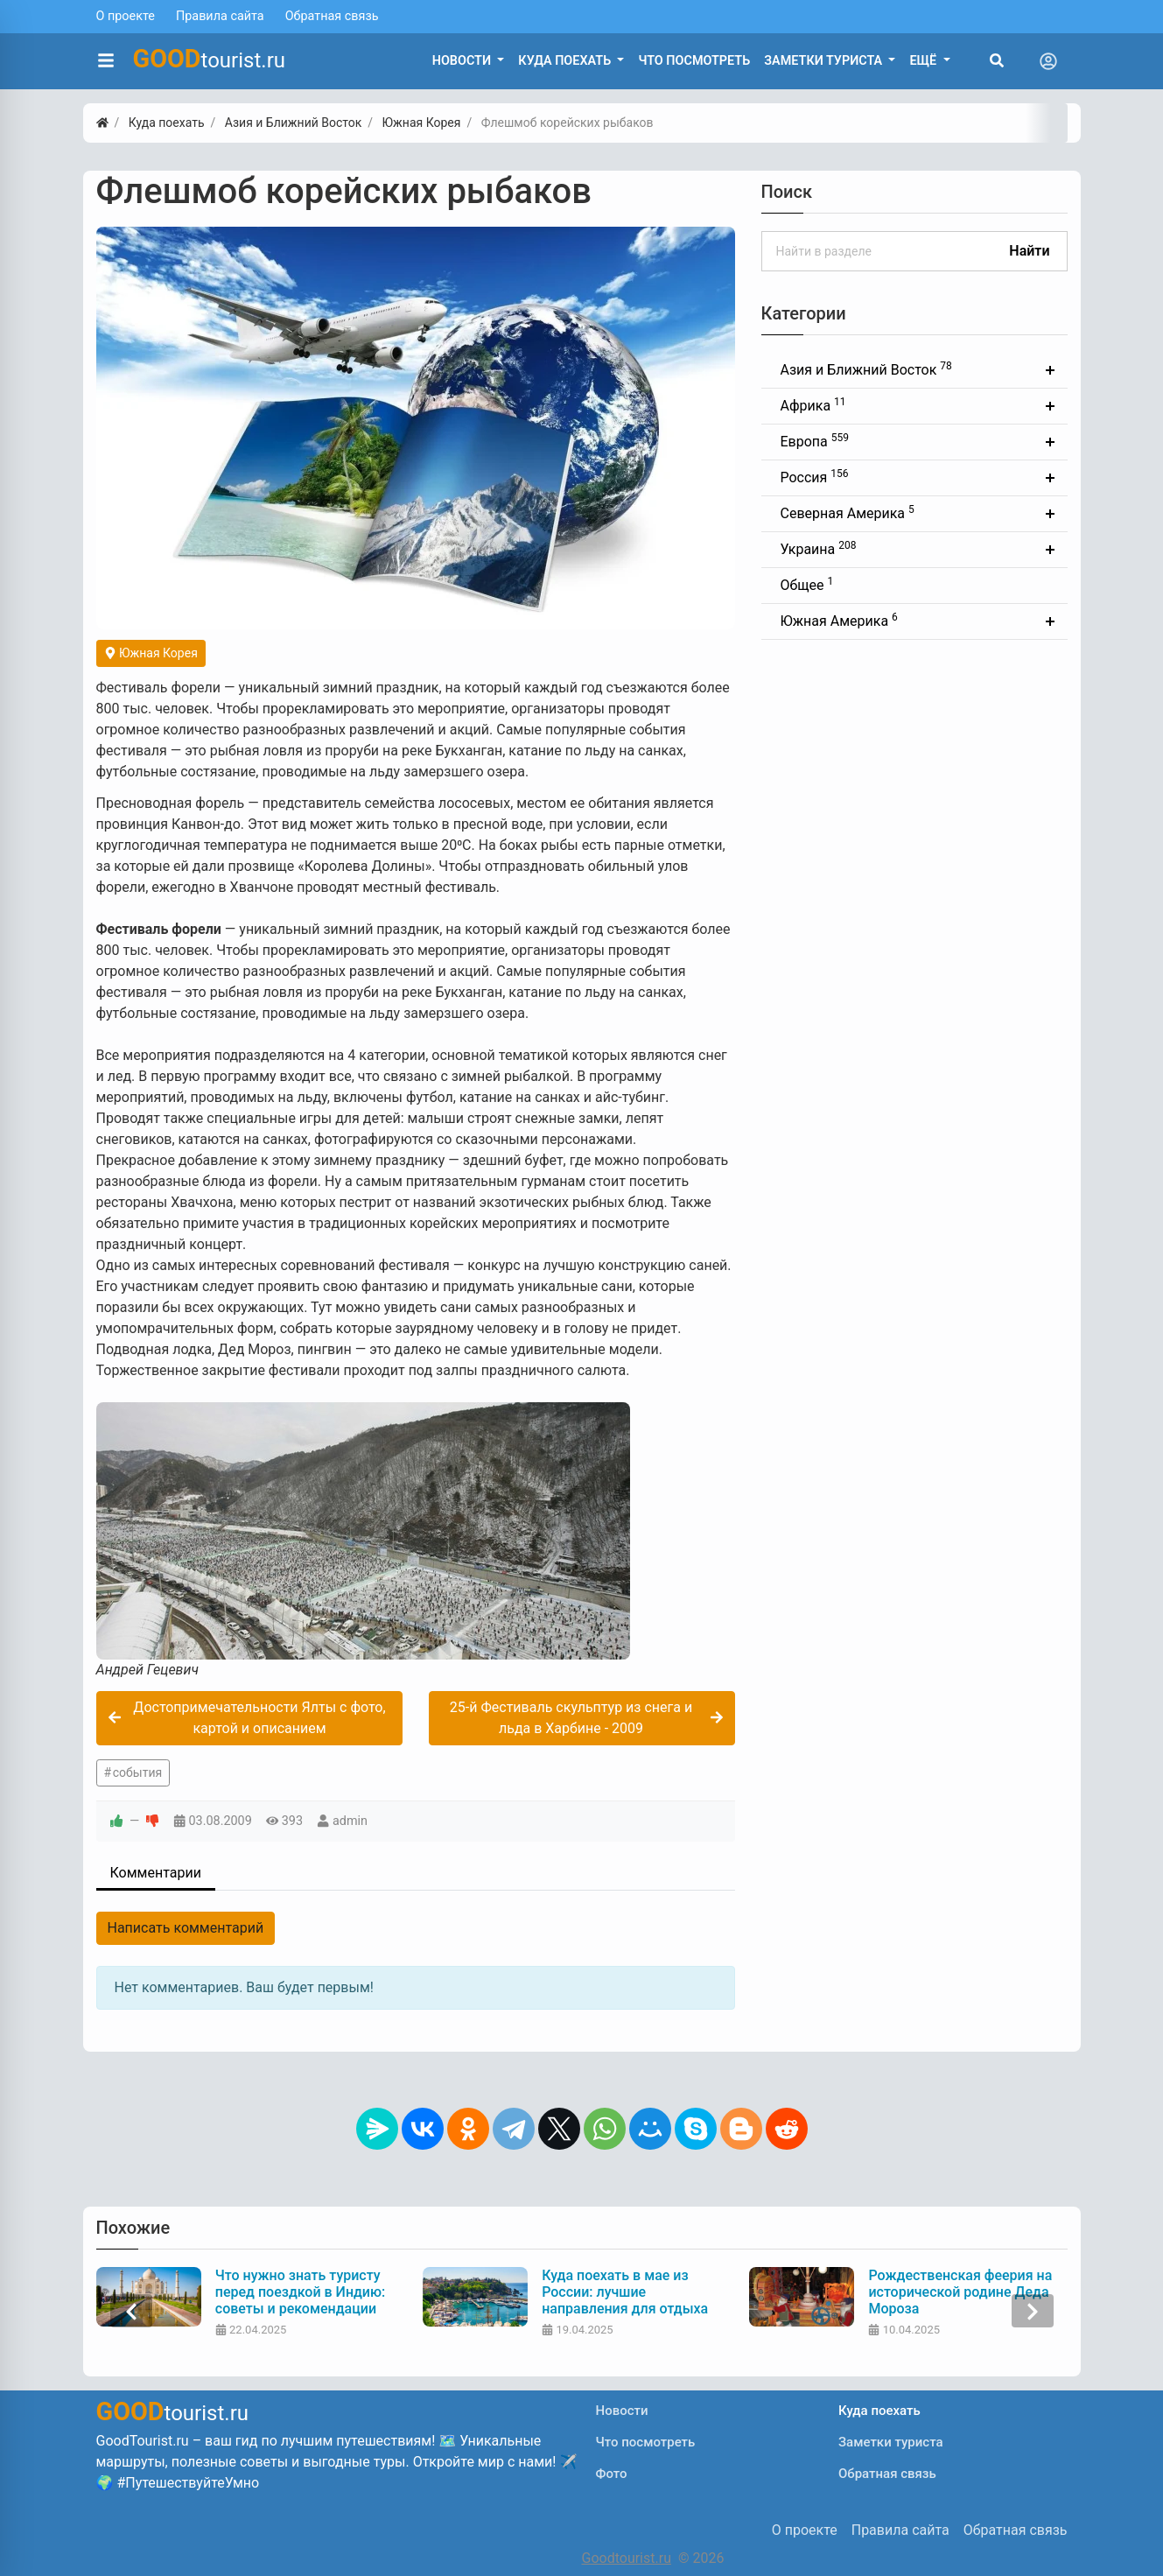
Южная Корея (151, 653)
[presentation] (131, 2311)
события (137, 1772)
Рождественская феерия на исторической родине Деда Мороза (960, 2292)
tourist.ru (209, 59)
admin (350, 1821)
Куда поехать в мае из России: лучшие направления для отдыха (625, 2292)
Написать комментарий (186, 1928)
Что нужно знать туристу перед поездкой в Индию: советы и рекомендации (300, 2292)
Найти (1029, 250)
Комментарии (155, 1872)
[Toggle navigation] (1048, 61)
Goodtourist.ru (626, 2558)
